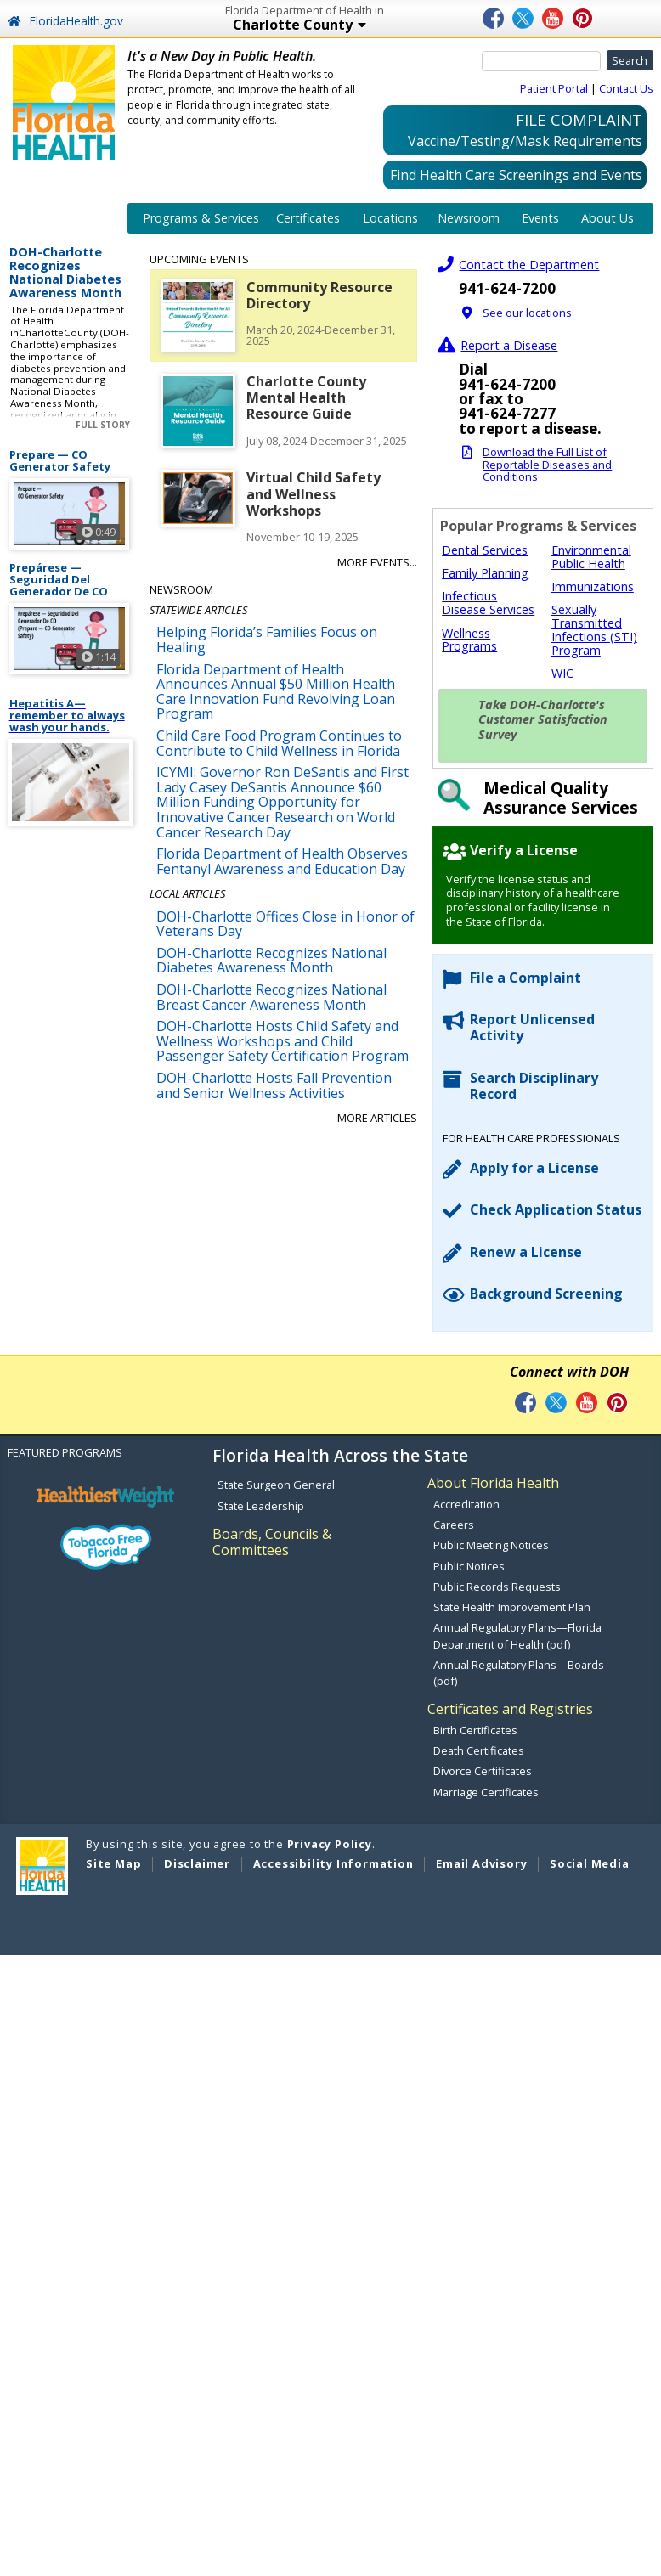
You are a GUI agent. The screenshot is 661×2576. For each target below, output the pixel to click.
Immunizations (592, 586)
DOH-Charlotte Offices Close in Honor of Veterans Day (285, 924)
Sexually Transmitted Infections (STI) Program (594, 629)
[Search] (541, 61)
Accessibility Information (333, 1863)
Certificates (308, 218)
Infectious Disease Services (488, 602)
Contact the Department (529, 264)
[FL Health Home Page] (63, 101)
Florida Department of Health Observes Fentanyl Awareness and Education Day (282, 861)
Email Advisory (481, 1863)
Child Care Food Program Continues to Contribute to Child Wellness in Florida (279, 743)
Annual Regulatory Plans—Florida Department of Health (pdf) (517, 1635)
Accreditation (466, 1504)
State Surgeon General (276, 1484)
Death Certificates (478, 1750)
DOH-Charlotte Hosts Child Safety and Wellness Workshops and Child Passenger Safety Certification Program (282, 1041)
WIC (562, 673)
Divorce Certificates (482, 1770)
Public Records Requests (497, 1586)
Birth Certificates (475, 1730)
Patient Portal (554, 88)
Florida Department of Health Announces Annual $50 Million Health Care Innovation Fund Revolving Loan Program (275, 692)
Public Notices (469, 1566)
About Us (607, 218)
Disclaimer (197, 1863)
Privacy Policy (329, 1844)
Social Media (590, 1863)
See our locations (527, 312)
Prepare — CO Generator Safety (59, 461)
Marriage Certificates (486, 1792)
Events (540, 218)
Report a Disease (508, 345)
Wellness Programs (469, 640)
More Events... (377, 562)
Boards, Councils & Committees (271, 1542)
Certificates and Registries (510, 1708)
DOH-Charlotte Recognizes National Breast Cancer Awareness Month (271, 997)
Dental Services (485, 550)
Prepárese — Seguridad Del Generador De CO (58, 579)
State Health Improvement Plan (511, 1607)
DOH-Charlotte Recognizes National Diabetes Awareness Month (65, 273)
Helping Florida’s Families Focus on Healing (266, 640)
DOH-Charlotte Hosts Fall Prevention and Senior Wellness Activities (274, 1085)
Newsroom (469, 218)
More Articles (377, 1117)
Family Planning (485, 573)
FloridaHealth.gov (65, 21)
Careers (453, 1524)
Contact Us (626, 88)
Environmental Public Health (591, 557)
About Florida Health (493, 1483)
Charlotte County (351, 26)
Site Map (113, 1863)
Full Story (103, 425)
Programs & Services (201, 218)
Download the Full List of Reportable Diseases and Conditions (547, 464)
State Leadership (261, 1505)
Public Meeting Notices (491, 1545)
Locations (390, 218)
